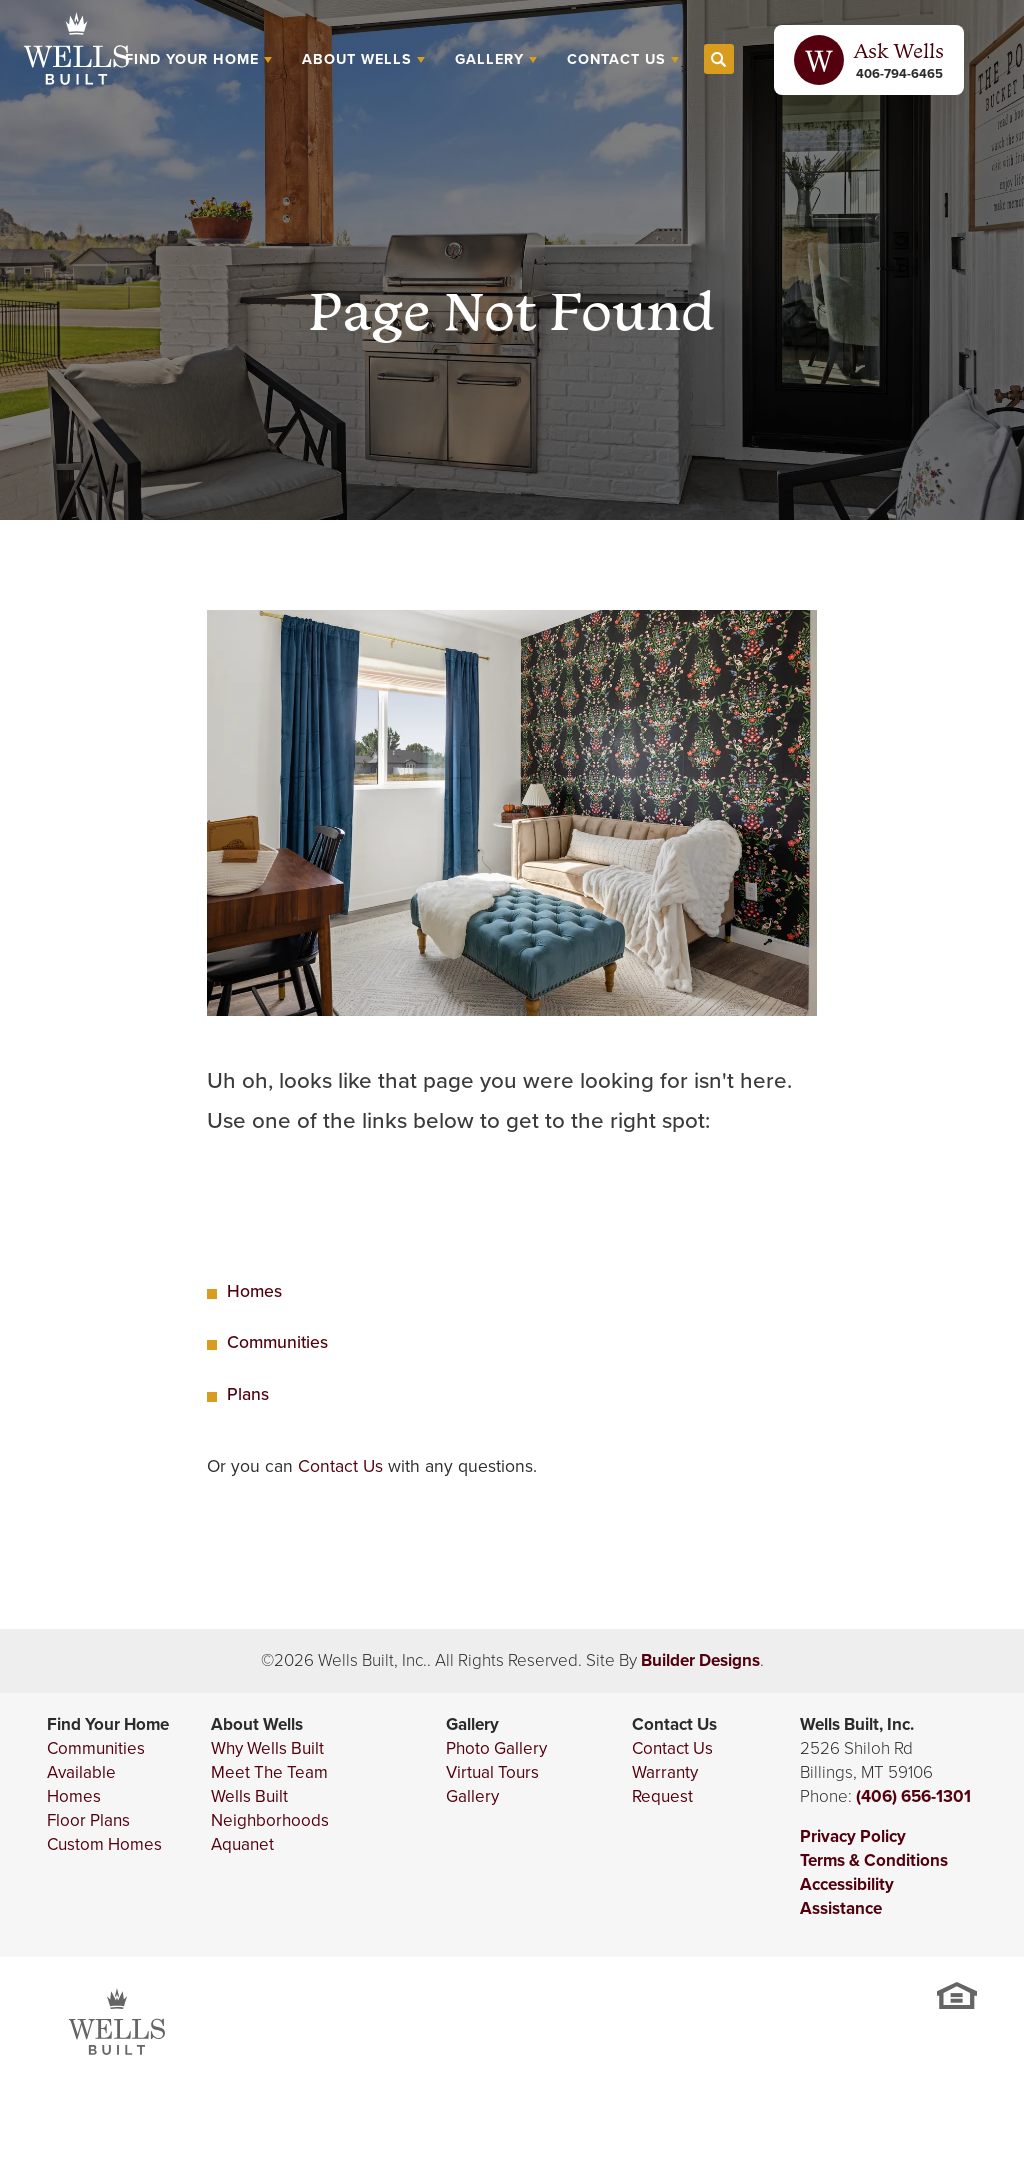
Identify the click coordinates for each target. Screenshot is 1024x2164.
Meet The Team (269, 1772)
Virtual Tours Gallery (492, 1784)
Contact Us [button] (616, 59)
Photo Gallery (496, 1748)
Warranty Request (665, 1784)
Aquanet (242, 1844)
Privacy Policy (853, 1836)
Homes (254, 1291)
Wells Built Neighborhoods (270, 1808)
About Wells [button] (357, 59)
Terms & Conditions (874, 1860)
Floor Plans (88, 1820)
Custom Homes (104, 1844)
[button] (719, 60)
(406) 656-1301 (913, 1796)
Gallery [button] (489, 59)
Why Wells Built (267, 1748)
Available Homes (81, 1784)
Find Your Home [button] (192, 59)
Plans (248, 1394)
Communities (277, 1342)
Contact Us (340, 1466)
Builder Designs (700, 1660)
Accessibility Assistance (847, 1896)
